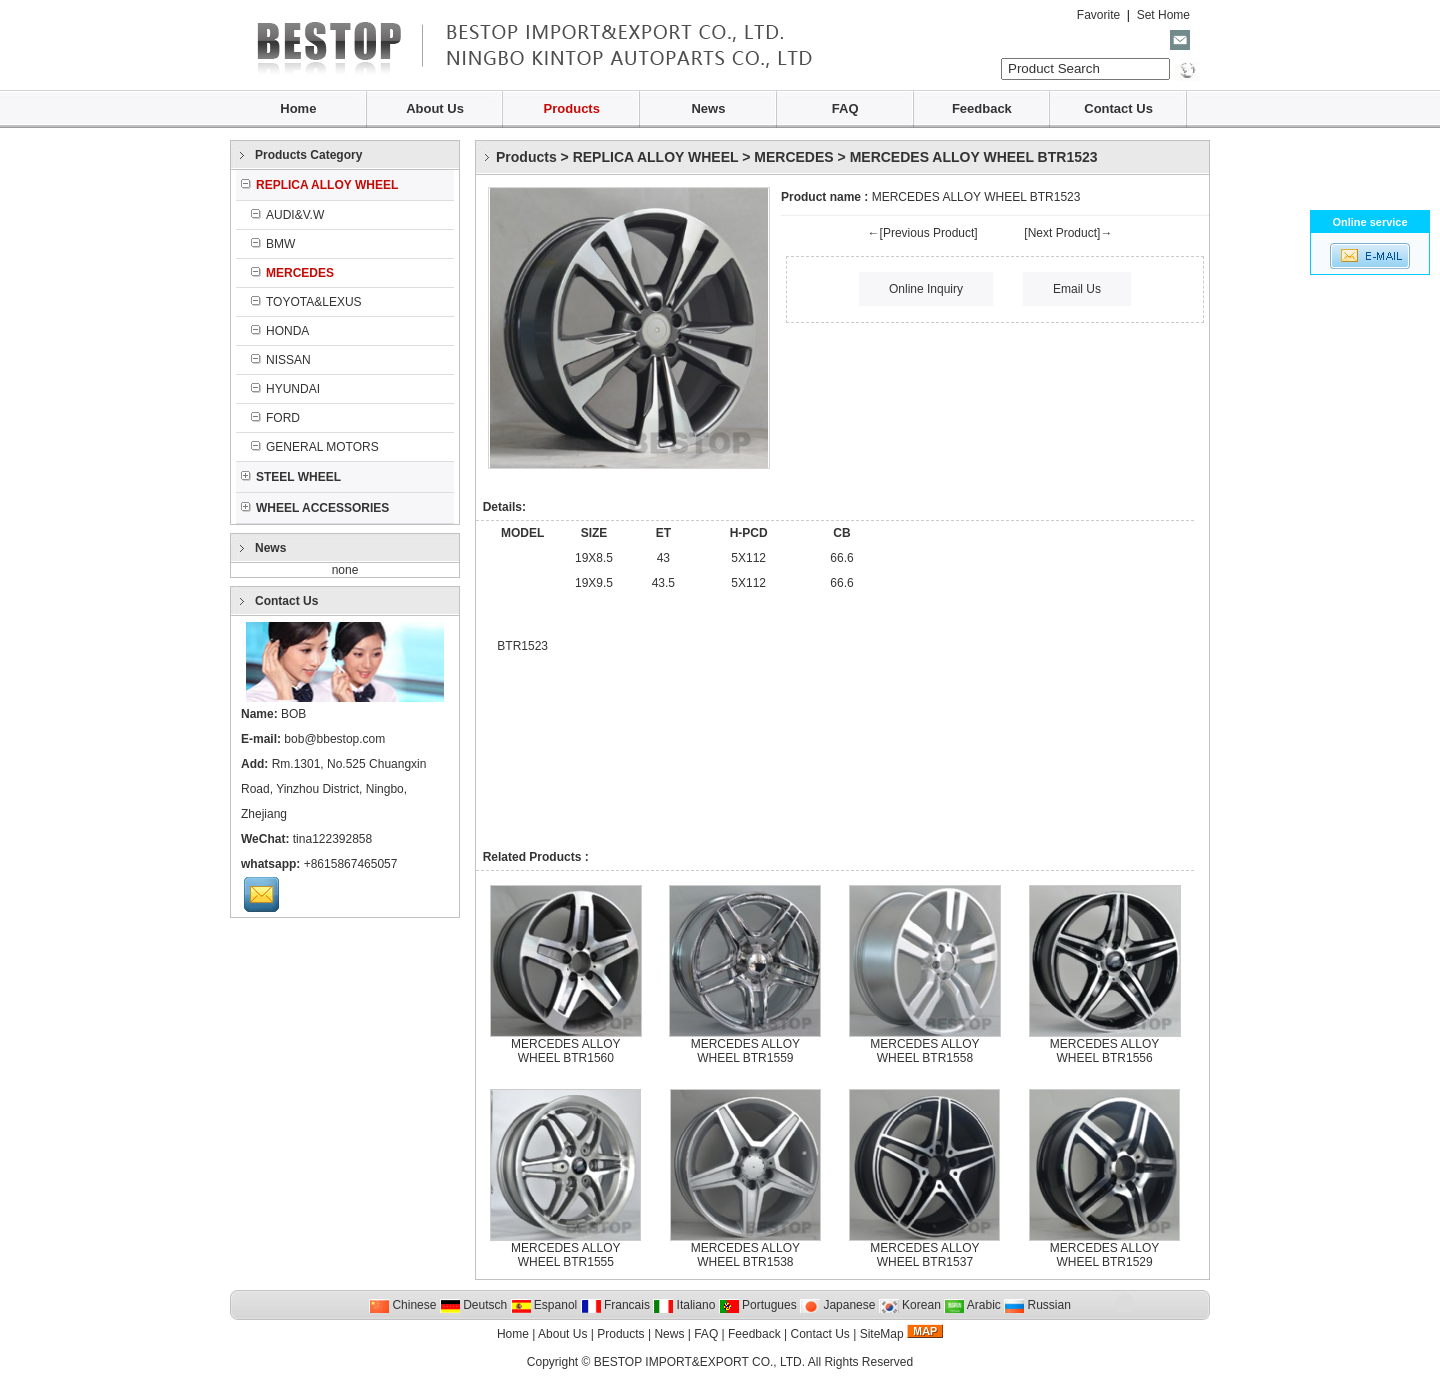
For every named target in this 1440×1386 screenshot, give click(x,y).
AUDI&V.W (287, 215)
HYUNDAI (285, 389)
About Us (435, 108)
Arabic (972, 1305)
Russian (1037, 1305)
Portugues (758, 1305)
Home (298, 108)
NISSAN (281, 360)
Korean (910, 1305)
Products (572, 108)
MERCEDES (793, 157)
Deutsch (473, 1305)
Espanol (544, 1305)
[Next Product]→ (1068, 233)
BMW (273, 244)
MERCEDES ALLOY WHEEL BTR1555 (565, 1255)
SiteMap (882, 1334)
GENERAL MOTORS (315, 447)
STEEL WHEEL (291, 477)
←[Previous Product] (923, 233)
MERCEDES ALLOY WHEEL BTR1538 (745, 1255)
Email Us (1077, 289)
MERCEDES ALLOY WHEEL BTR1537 (924, 1255)
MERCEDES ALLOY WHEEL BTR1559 (745, 1051)
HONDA (280, 331)
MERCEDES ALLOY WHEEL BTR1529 (1104, 1255)
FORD (275, 418)
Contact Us (1118, 108)
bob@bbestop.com (334, 739)
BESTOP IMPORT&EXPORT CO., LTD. (699, 1362)
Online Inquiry (926, 289)
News (708, 108)
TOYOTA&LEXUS (306, 302)
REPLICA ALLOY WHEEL (656, 157)
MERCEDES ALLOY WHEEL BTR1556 (1104, 1051)
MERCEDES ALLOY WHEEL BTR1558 (924, 1051)
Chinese (402, 1305)
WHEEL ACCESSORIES (315, 508)
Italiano (684, 1305)
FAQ (845, 108)
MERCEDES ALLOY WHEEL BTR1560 (565, 1051)
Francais (615, 1305)
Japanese (837, 1305)
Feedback (982, 108)
